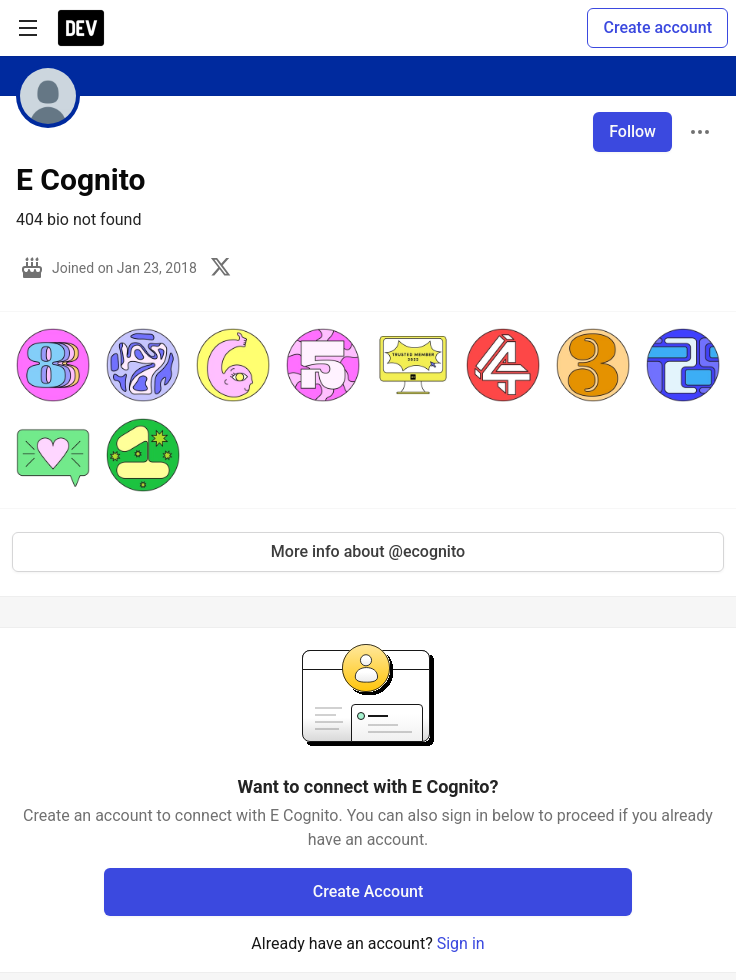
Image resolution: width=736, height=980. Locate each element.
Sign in (461, 943)
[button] (53, 365)
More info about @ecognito (368, 551)
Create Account (368, 891)
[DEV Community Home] (81, 28)
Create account (657, 27)
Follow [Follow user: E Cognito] (632, 131)
